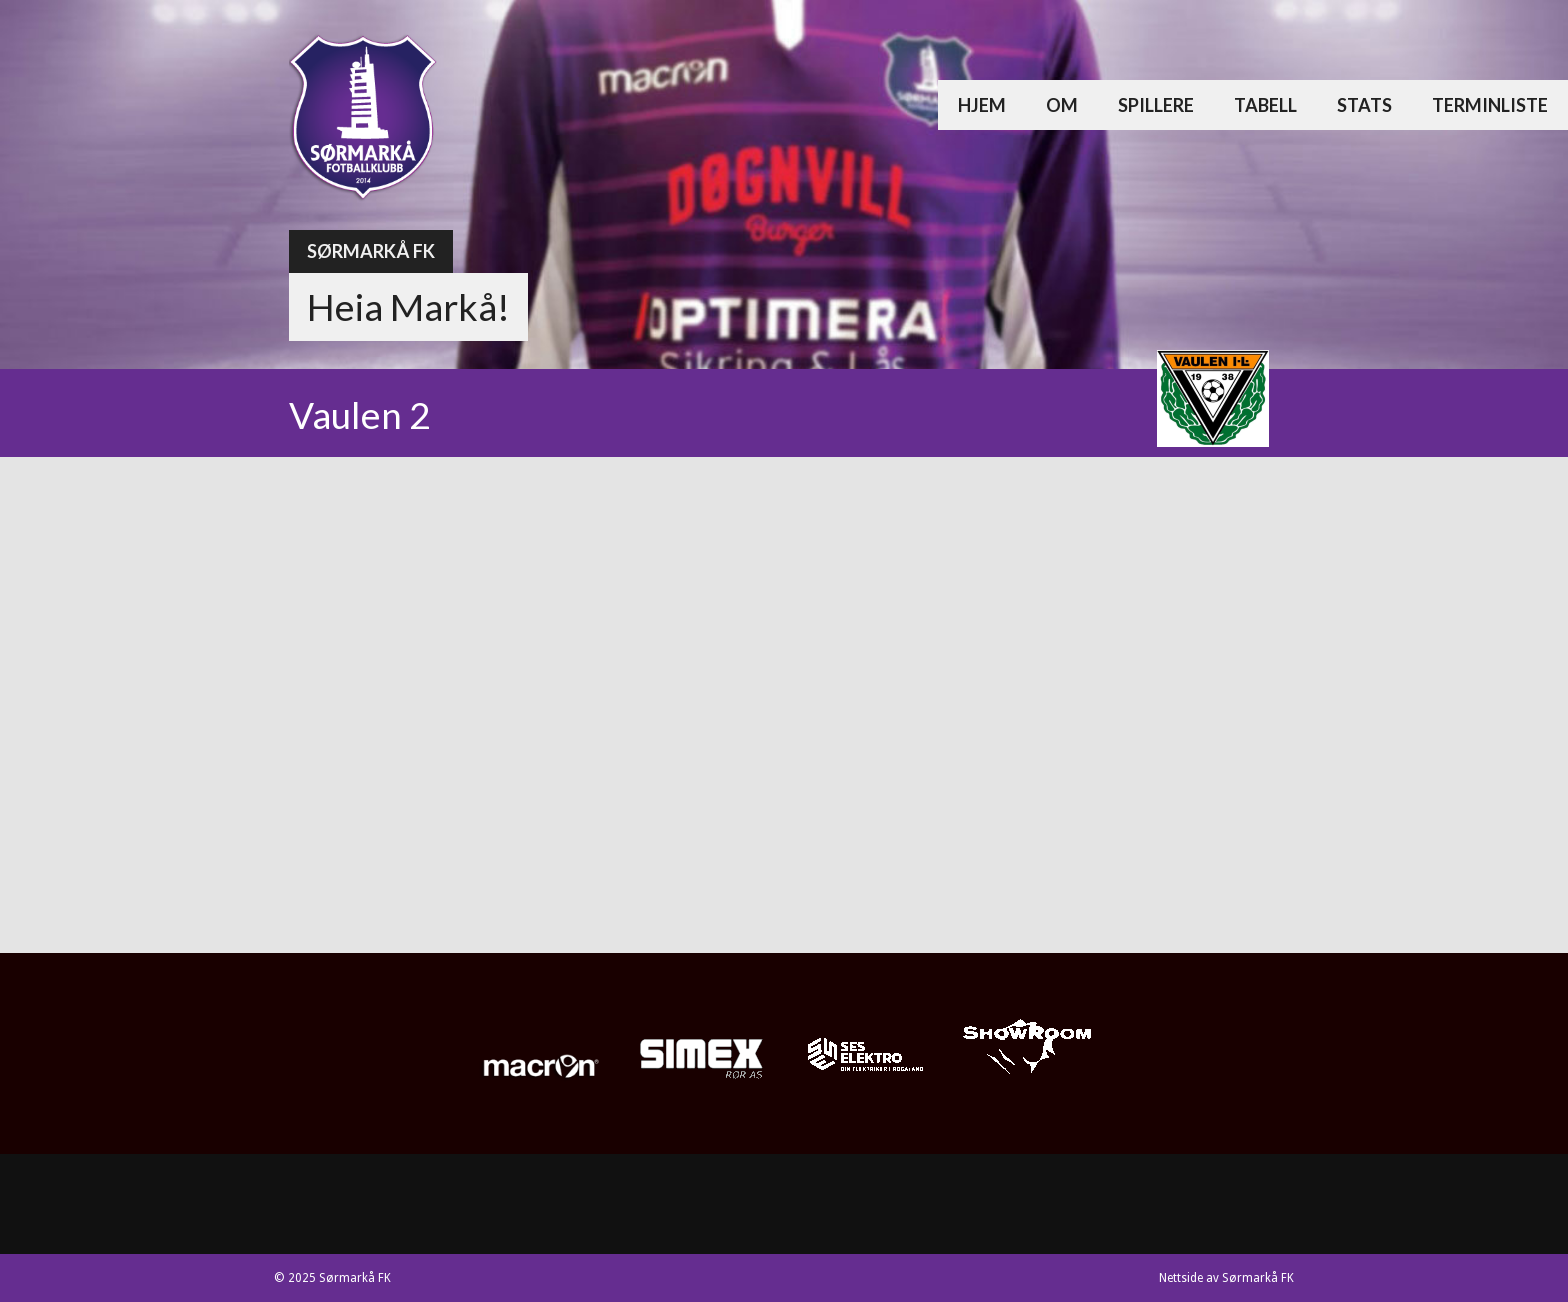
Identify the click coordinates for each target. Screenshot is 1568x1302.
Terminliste (1490, 105)
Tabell (1265, 105)
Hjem (982, 105)
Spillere (1156, 105)
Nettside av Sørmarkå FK (1226, 1278)
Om (1062, 105)
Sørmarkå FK (371, 251)
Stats (1364, 105)
